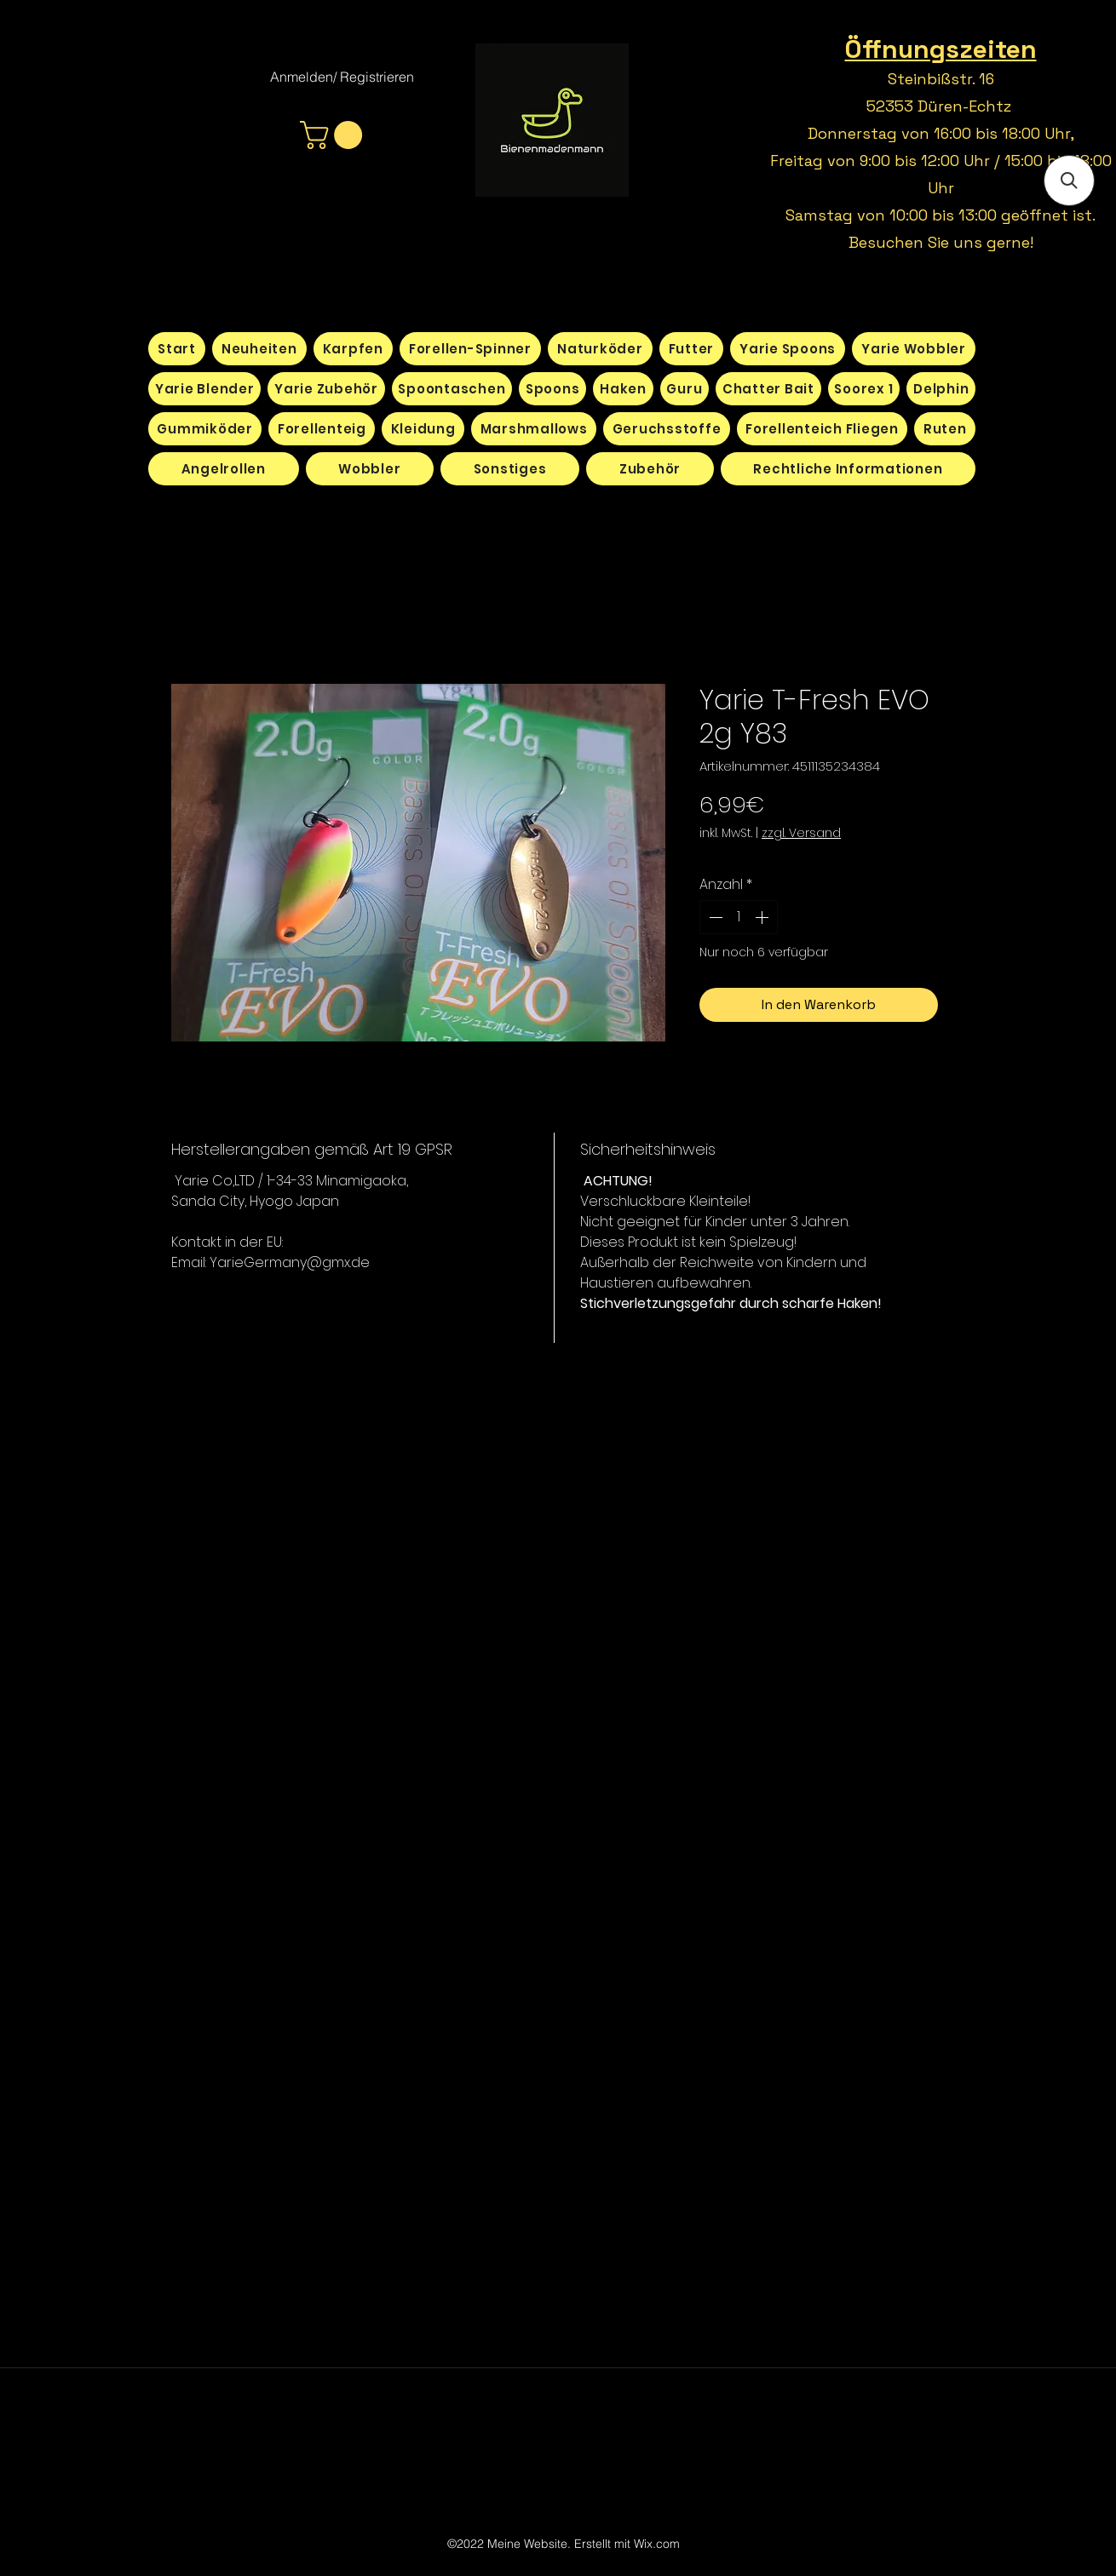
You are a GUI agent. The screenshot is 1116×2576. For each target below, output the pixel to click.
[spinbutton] (738, 917)
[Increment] (763, 917)
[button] (334, 135)
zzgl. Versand (801, 833)
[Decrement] (714, 917)
